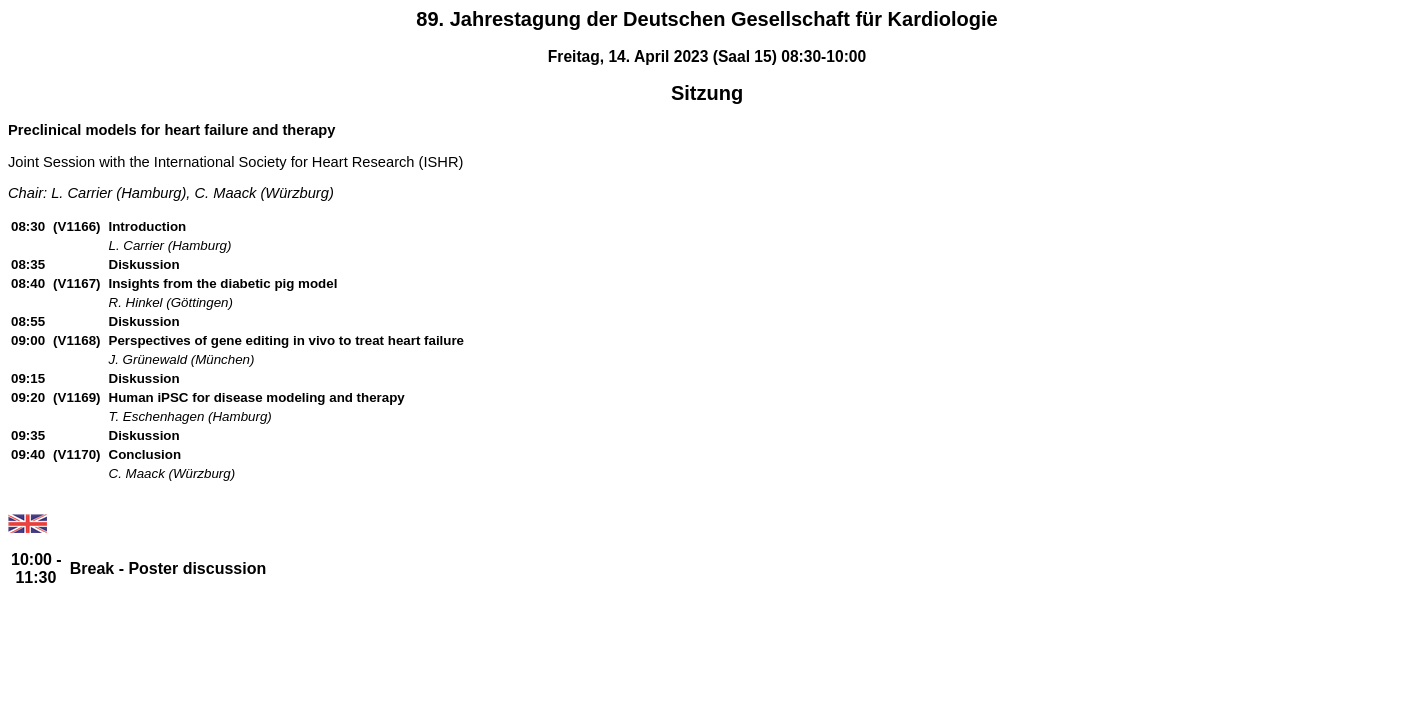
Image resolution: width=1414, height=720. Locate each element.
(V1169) (76, 397)
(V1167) (76, 283)
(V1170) (76, 454)
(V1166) (76, 226)
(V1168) (76, 340)
